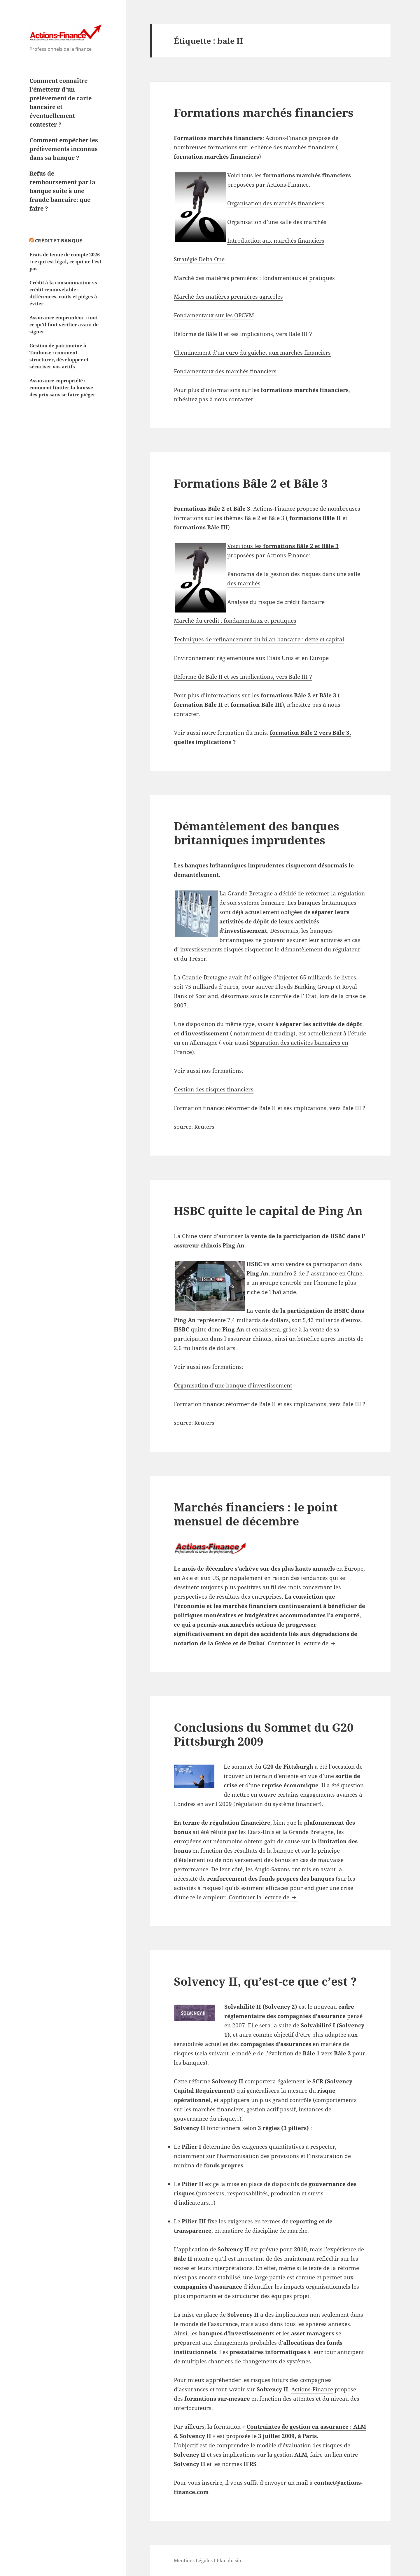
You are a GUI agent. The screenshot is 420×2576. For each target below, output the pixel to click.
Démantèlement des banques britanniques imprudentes (256, 833)
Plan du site (230, 2560)
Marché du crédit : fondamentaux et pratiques (235, 620)
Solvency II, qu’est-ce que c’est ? (265, 1981)
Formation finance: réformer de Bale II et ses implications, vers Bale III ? (269, 1108)
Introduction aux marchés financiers (275, 240)
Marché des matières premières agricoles (228, 296)
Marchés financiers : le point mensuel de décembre (256, 1514)
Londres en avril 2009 (203, 1804)
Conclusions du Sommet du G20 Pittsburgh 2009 (264, 1734)
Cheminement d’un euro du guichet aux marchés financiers (252, 352)
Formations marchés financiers (264, 112)
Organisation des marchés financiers (275, 203)
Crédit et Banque (58, 240)
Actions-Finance (312, 2389)
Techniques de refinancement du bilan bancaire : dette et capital (259, 639)
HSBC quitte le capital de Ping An (268, 1210)
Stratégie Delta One (199, 259)
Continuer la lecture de (302, 1643)
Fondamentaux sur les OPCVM (214, 315)
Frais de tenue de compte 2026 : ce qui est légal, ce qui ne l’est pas (65, 261)
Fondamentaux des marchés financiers (225, 371)
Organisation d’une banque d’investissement (233, 1385)
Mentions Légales (193, 2560)
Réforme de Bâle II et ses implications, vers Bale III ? (243, 334)
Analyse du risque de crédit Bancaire (276, 602)
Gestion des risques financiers (213, 1089)
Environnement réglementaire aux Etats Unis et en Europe (251, 658)
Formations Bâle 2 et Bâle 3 (251, 483)
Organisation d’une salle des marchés (276, 222)
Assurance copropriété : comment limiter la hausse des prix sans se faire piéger (62, 387)
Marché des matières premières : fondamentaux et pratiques (254, 278)
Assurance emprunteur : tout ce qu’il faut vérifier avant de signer (64, 324)
